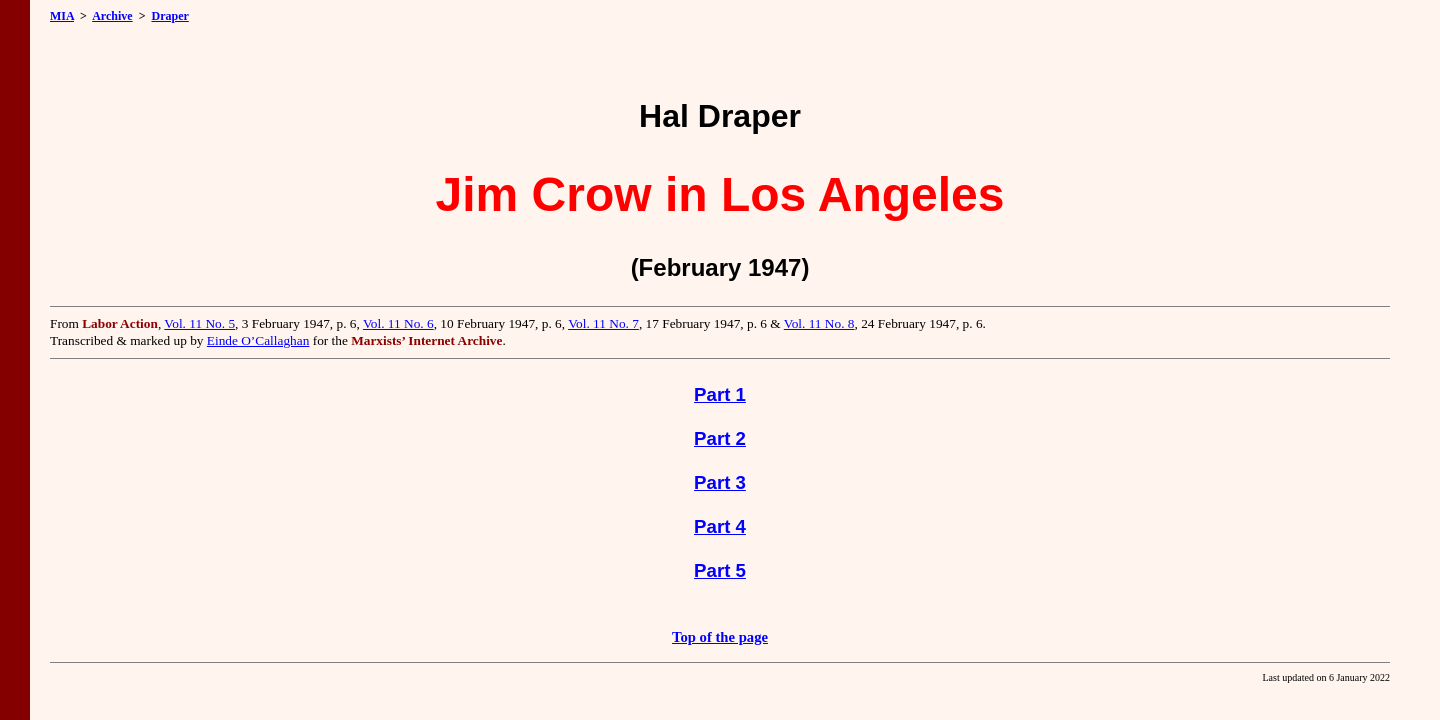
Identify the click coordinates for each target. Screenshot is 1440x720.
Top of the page (720, 637)
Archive (112, 16)
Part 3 (720, 482)
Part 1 (720, 394)
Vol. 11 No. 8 (819, 323)
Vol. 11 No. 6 (398, 323)
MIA (62, 16)
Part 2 (720, 438)
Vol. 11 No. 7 (603, 323)
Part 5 (720, 570)
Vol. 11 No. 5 (199, 323)
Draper (169, 16)
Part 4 (720, 526)
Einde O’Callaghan (258, 340)
